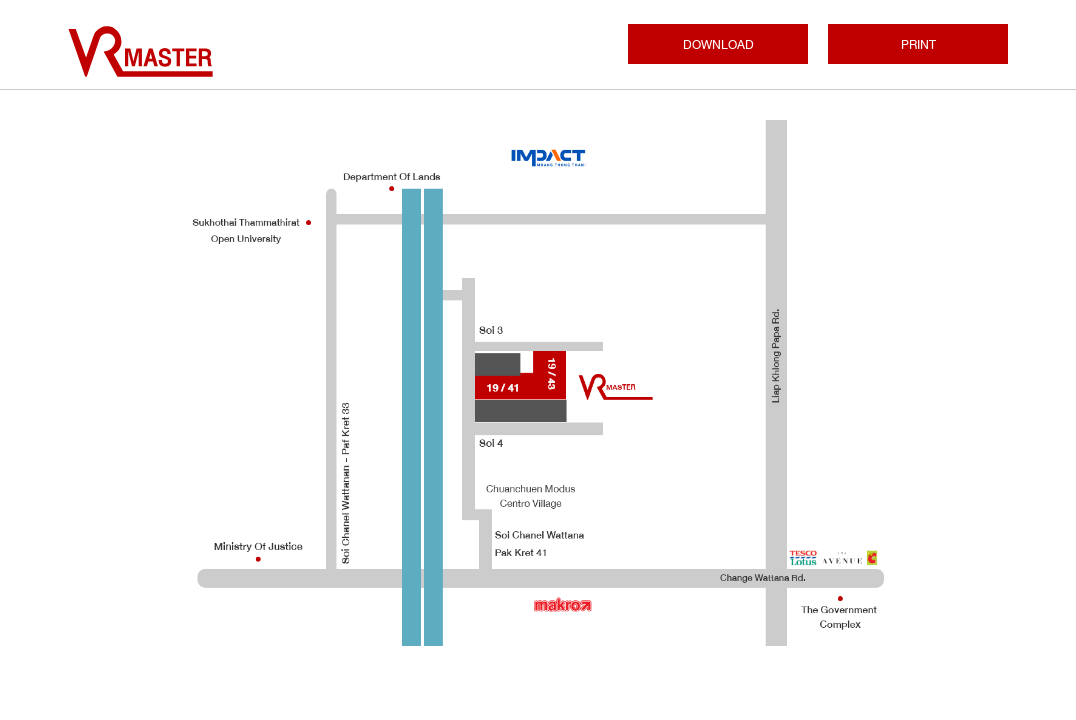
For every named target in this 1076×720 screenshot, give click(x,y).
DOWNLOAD (718, 45)
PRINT (918, 45)
